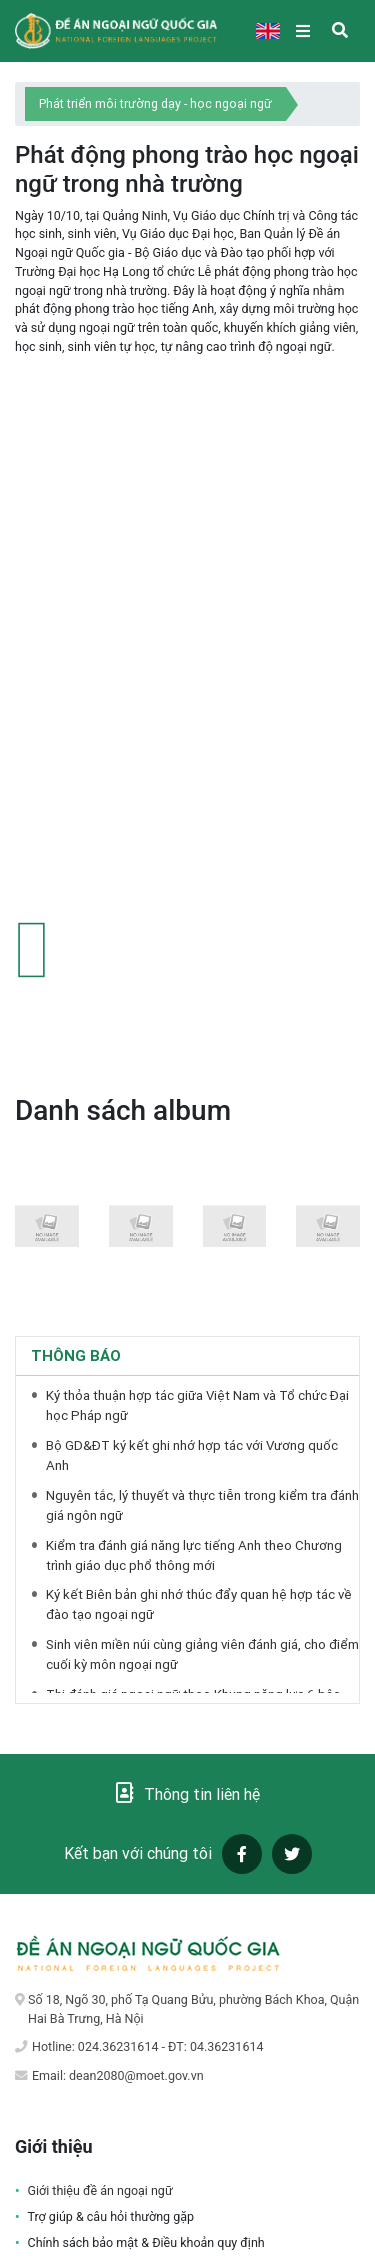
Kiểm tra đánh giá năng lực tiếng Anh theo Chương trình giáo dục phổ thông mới (194, 1555)
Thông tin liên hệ (188, 1793)
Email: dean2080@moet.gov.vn (118, 2075)
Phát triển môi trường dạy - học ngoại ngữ (155, 103)
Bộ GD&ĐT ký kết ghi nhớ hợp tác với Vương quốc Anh (192, 1455)
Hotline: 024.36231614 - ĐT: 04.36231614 (147, 2046)
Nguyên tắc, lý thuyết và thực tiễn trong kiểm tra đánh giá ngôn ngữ (202, 1505)
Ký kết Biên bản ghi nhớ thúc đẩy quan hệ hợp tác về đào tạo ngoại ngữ (199, 1604)
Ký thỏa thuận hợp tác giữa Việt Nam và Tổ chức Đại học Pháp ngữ (197, 1405)
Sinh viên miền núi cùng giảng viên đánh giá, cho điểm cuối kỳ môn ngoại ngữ (202, 1654)
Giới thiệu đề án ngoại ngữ (100, 2190)
